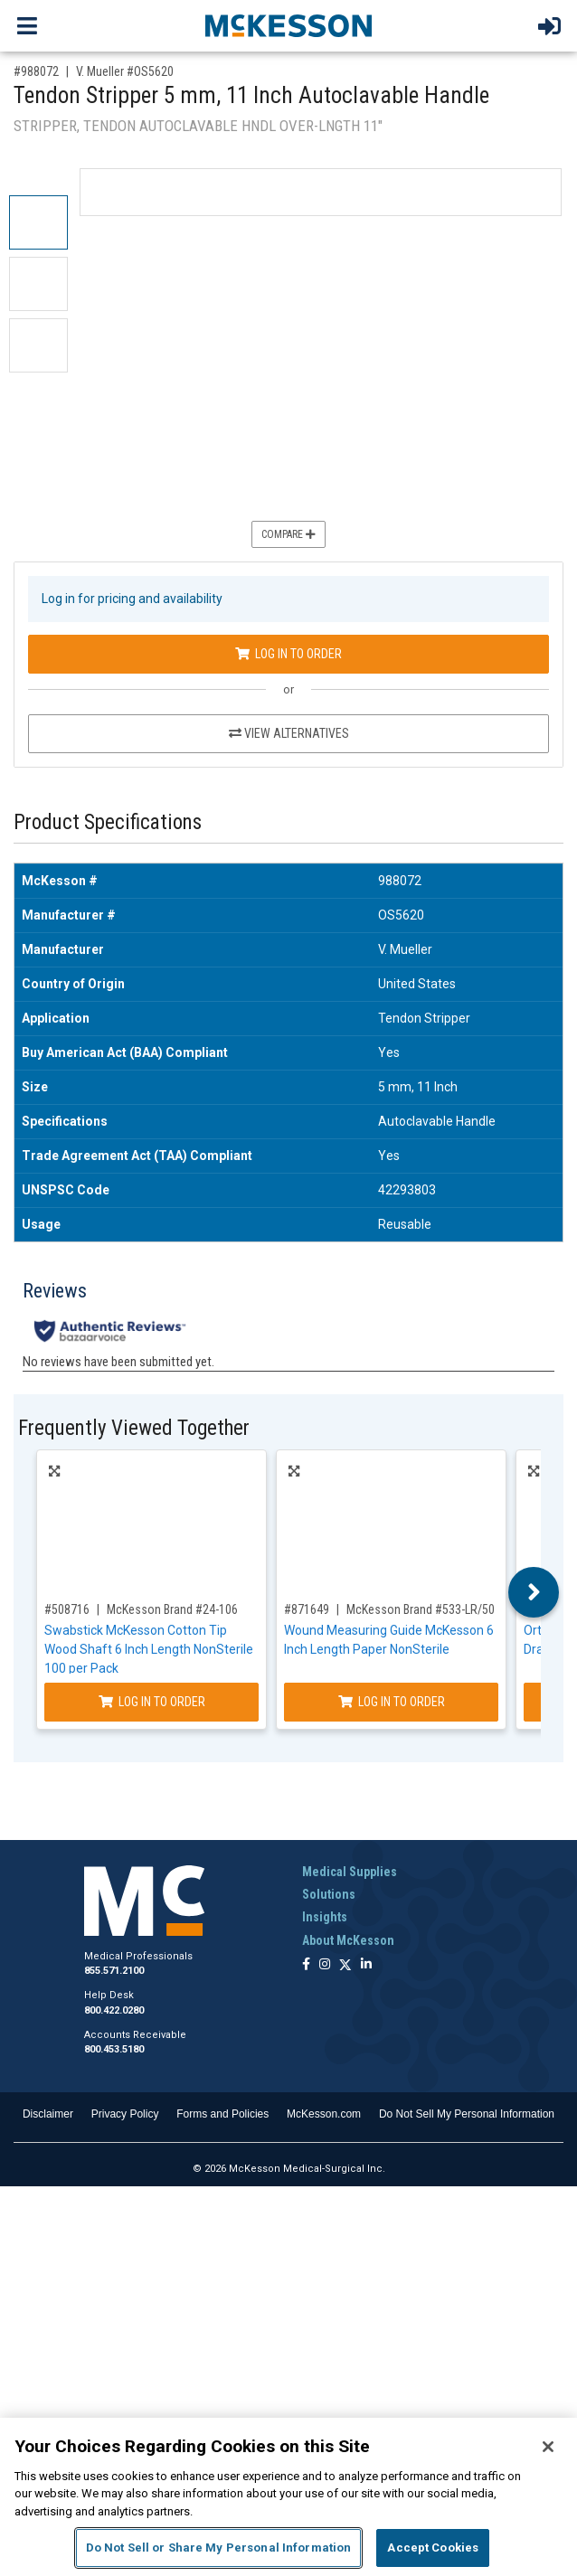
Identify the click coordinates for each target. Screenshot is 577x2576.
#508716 (67, 1609)
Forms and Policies (222, 2114)
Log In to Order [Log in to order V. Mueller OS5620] (288, 653)
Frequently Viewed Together (134, 1428)
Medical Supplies (349, 1871)
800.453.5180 (114, 2049)
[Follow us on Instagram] (324, 1965)
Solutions (328, 1894)
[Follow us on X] (345, 1965)
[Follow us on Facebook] (306, 1965)
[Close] (548, 2447)
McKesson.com (324, 2114)
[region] (288, 2497)
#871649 (306, 1609)
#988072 (36, 71)
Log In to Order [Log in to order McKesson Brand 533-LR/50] (391, 1701)
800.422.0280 (114, 2010)
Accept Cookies (432, 2547)
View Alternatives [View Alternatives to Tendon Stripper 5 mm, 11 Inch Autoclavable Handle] (289, 733)
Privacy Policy (125, 2114)
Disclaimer (48, 2114)
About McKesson (348, 1940)
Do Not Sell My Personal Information (466, 2114)
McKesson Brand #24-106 (172, 1609)
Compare (288, 534)
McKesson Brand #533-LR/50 (420, 1609)
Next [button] (534, 1592)
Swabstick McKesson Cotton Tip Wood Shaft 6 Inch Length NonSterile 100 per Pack (148, 1649)
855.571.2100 (114, 1971)
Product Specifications (108, 822)
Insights (324, 1917)
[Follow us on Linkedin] (366, 1965)
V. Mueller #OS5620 (125, 71)
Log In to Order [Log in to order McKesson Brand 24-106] (152, 1701)
